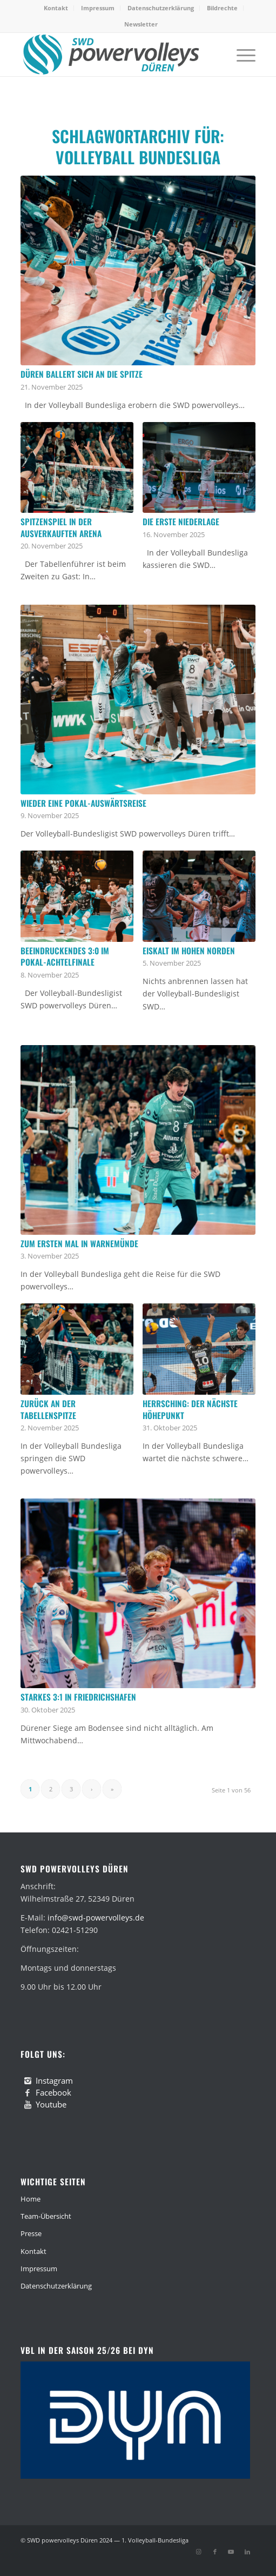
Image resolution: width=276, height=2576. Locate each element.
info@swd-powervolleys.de (96, 1917)
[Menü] (240, 54)
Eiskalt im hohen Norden (189, 950)
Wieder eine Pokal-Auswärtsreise (83, 803)
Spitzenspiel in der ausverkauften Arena (61, 527)
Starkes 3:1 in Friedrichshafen (78, 1697)
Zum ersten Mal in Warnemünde (79, 1243)
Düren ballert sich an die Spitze (82, 374)
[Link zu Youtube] (231, 2552)
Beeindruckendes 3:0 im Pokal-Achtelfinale (65, 956)
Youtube (51, 2104)
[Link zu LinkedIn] (247, 2552)
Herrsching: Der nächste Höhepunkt (190, 1409)
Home (31, 2199)
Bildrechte (222, 8)
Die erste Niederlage (181, 521)
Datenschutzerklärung (160, 8)
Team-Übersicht (46, 2216)
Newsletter (141, 24)
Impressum (98, 8)
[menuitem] (56, 8)
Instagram (54, 2080)
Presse (31, 2233)
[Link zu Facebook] (215, 2552)
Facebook (53, 2092)
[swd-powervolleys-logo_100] (114, 54)
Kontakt (56, 8)
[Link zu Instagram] (199, 2552)
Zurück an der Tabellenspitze (48, 1409)
